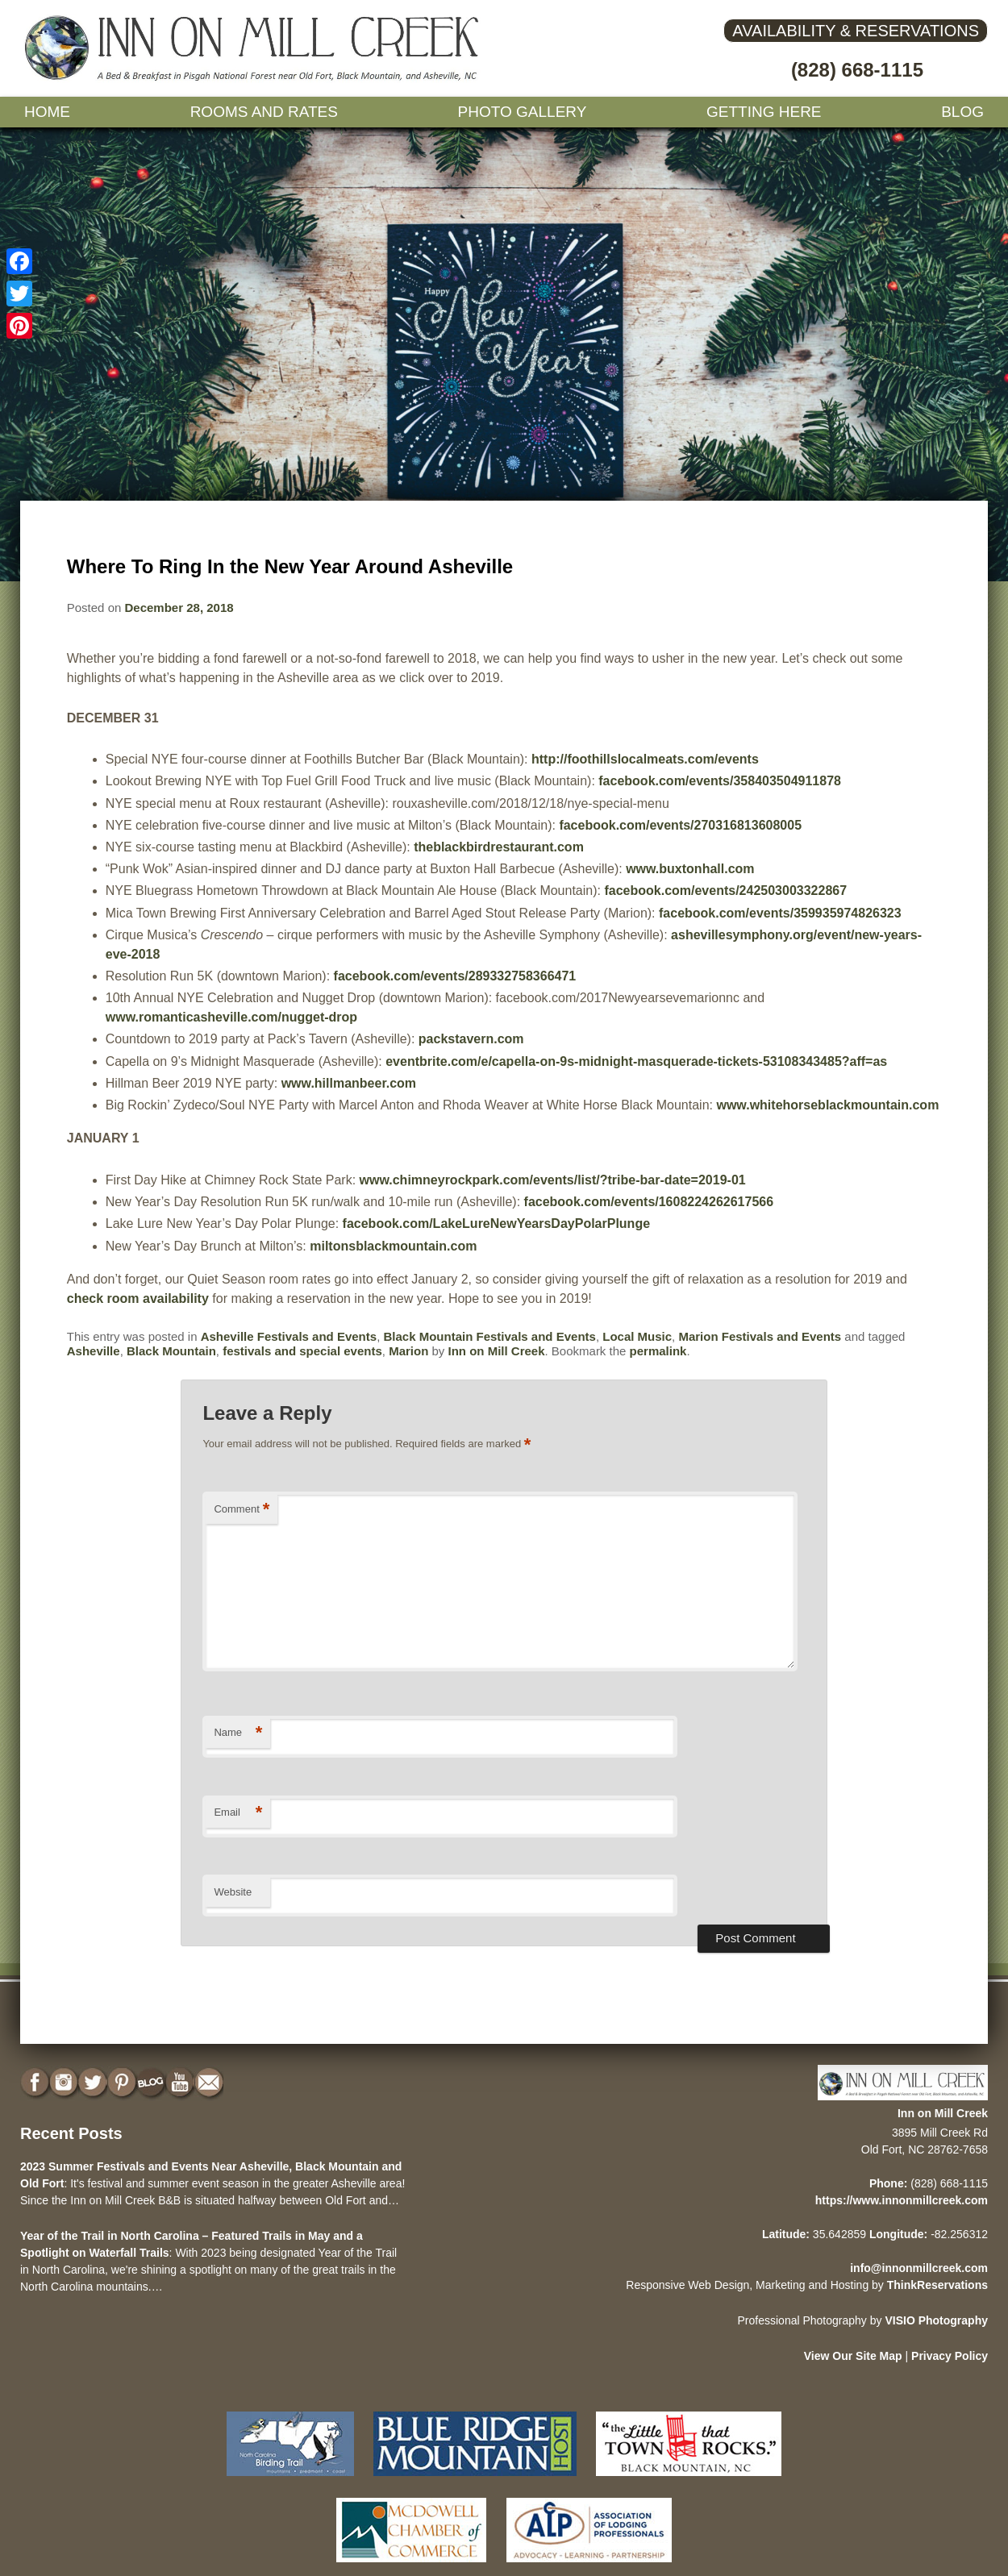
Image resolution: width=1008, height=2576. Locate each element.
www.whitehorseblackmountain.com (827, 1105)
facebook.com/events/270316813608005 (680, 825)
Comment (241, 1509)
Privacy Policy (949, 2355)
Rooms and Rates (264, 111)
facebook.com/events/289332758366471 (455, 976)
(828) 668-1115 (857, 70)
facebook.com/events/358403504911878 (719, 781)
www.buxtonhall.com (690, 869)
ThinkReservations (937, 2284)
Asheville (93, 1351)
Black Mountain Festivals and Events (489, 1336)
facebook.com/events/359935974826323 (780, 913)
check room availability (138, 1298)
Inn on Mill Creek (496, 1351)
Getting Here (764, 111)
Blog (962, 111)
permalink (658, 1351)
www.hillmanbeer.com (348, 1083)
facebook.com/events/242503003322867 (725, 890)
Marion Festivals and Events (759, 1336)
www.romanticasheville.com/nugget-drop (231, 1017)
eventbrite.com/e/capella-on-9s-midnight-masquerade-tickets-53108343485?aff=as (636, 1061)
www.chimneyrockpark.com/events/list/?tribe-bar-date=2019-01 (553, 1180)
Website (233, 1892)
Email (238, 1813)
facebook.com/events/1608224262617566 (649, 1202)
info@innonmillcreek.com (919, 2268)
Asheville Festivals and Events (289, 1336)
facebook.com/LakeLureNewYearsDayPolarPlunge (496, 1223)
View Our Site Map (853, 2355)
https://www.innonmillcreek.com (901, 2200)
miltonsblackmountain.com (393, 1246)
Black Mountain (171, 1351)
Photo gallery (522, 111)
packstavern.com (471, 1039)
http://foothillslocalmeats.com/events (645, 759)
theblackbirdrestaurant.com (499, 847)
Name (238, 1733)
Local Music (637, 1336)
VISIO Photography (936, 2320)
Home (47, 111)
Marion (408, 1351)
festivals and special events (302, 1351)
